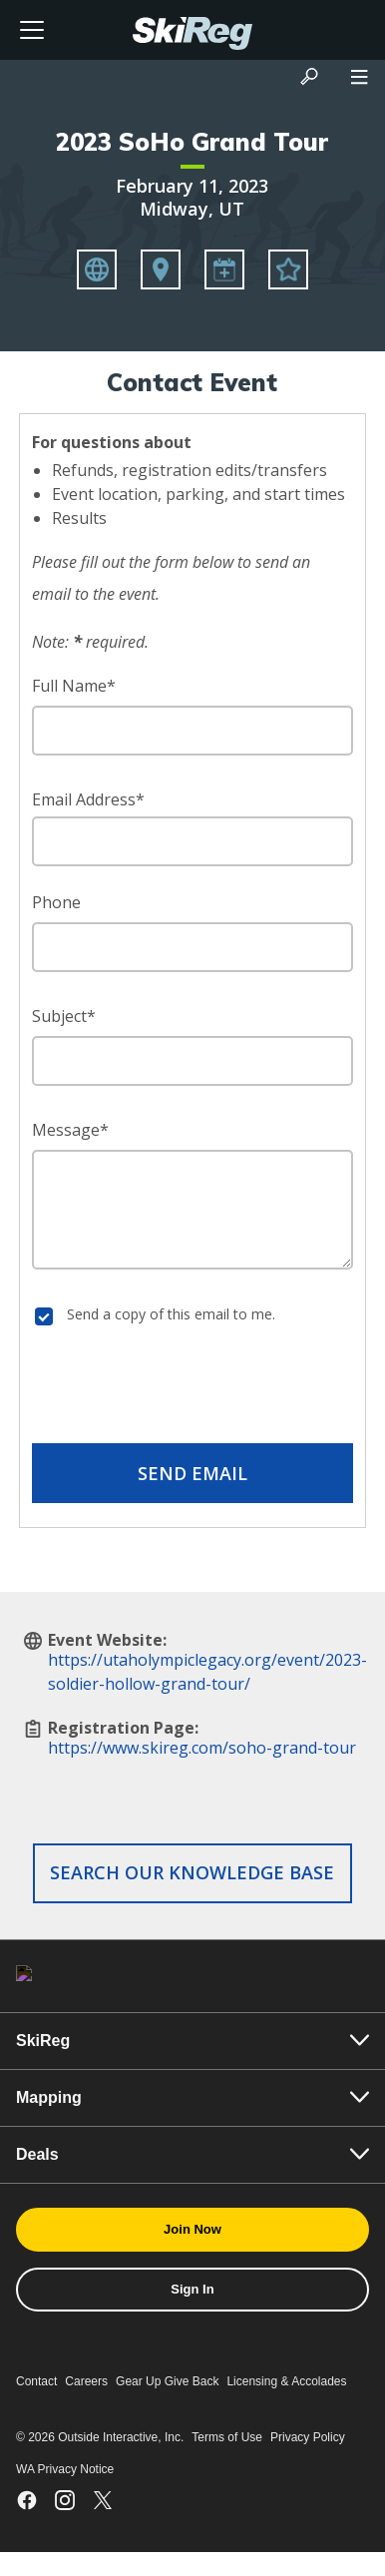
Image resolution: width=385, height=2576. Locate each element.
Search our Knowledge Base (192, 1872)
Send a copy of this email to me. (171, 1313)
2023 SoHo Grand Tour (192, 142)
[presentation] (192, 1388)
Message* (70, 1130)
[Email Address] (192, 841)
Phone (56, 902)
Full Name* (74, 686)
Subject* (64, 1016)
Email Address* (88, 799)
